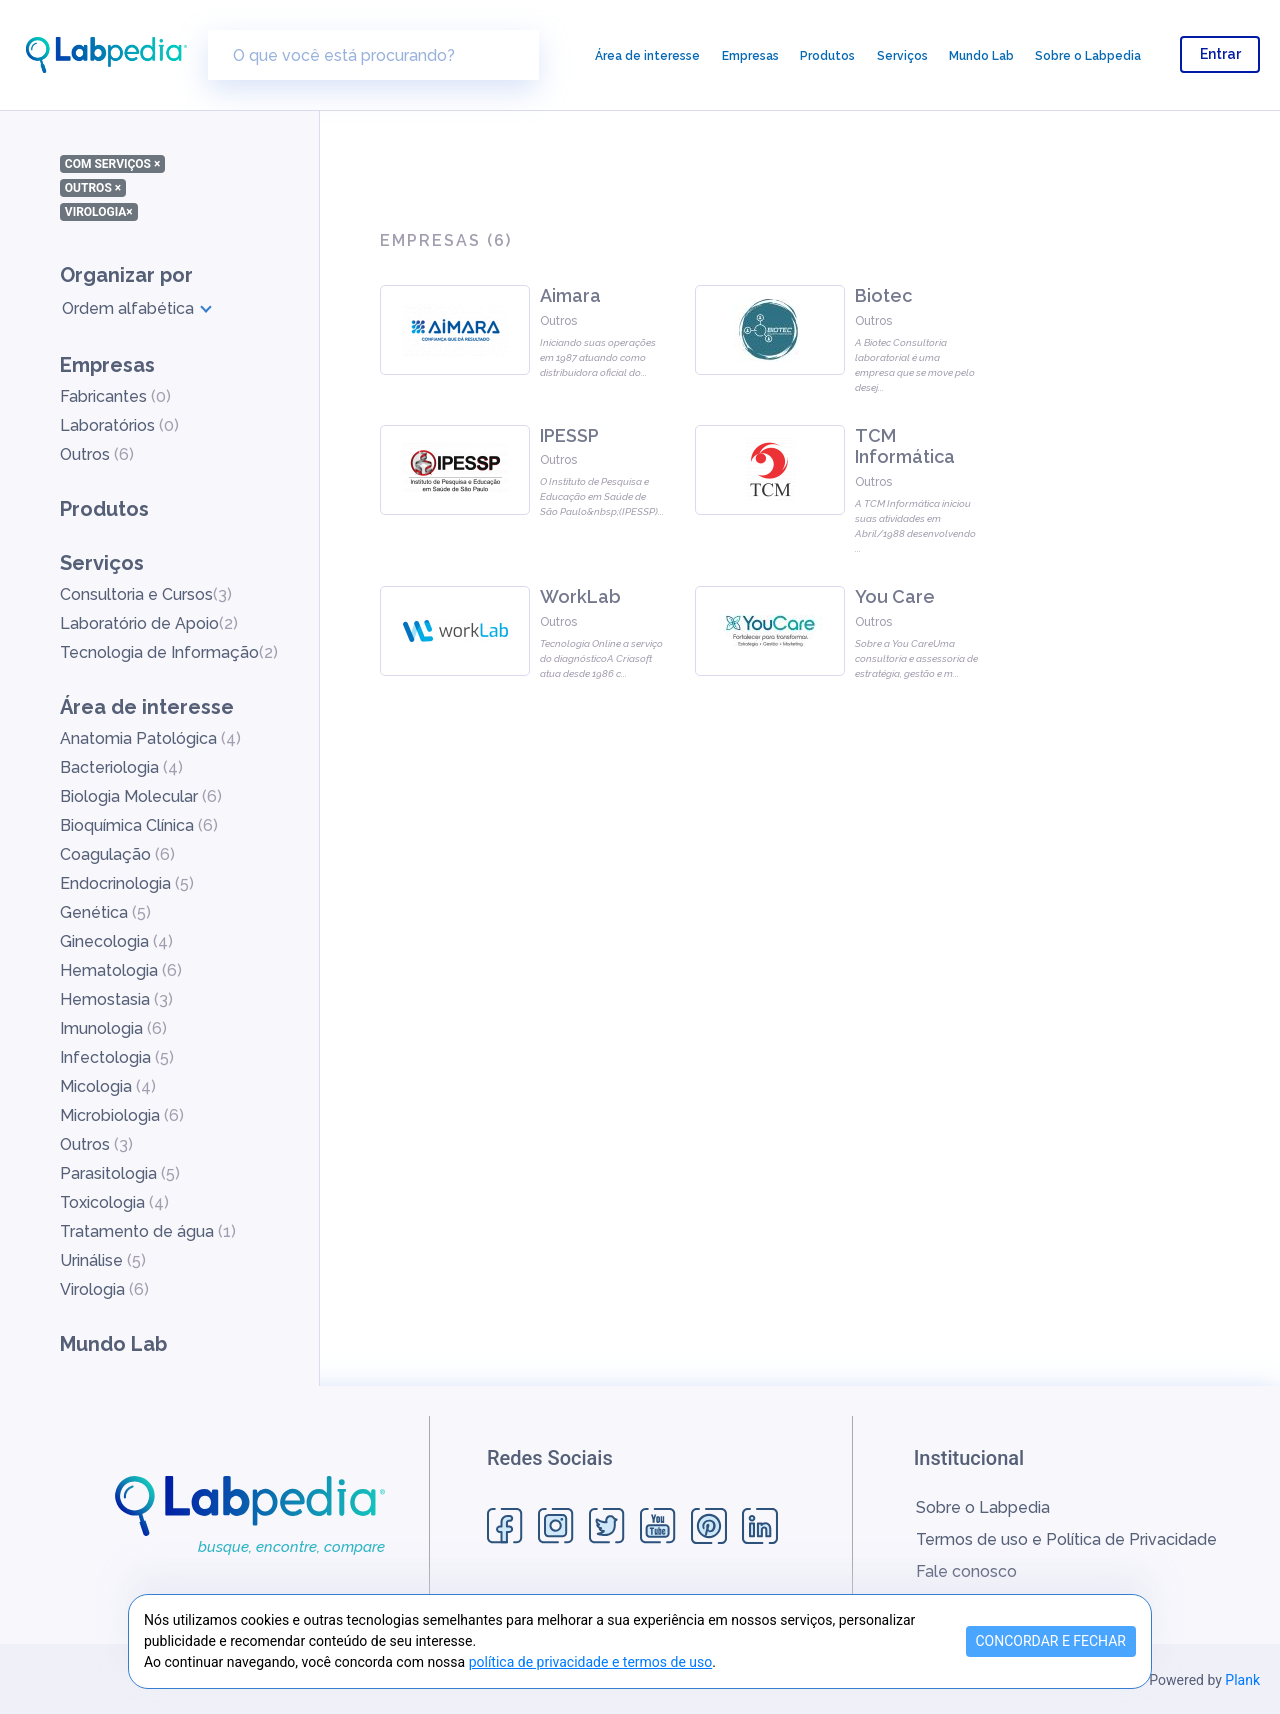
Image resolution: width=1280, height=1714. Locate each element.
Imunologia (113, 1028)
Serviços (902, 56)
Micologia (108, 1086)
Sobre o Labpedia (1088, 56)
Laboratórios (119, 425)
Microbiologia (122, 1115)
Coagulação (117, 854)
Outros (97, 454)
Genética (105, 912)
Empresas (750, 56)
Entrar (1220, 54)
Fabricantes (115, 396)
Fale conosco (966, 1571)
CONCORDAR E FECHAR (1051, 1641)
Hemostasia (116, 999)
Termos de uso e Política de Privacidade (1066, 1539)
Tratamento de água (148, 1231)
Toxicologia (114, 1202)
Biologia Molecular (141, 796)
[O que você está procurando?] (373, 55)
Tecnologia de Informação (169, 652)
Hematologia (121, 970)
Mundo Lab (981, 56)
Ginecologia (116, 941)
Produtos (827, 56)
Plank (1242, 1680)
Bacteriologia (121, 767)
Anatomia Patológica (150, 738)
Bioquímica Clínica (139, 825)
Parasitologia (120, 1173)
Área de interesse (647, 56)
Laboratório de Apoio (149, 623)
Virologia (104, 1289)
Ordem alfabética (128, 308)
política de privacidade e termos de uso (591, 1662)
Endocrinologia (127, 883)
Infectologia (117, 1057)
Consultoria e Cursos (146, 594)
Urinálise (103, 1260)
